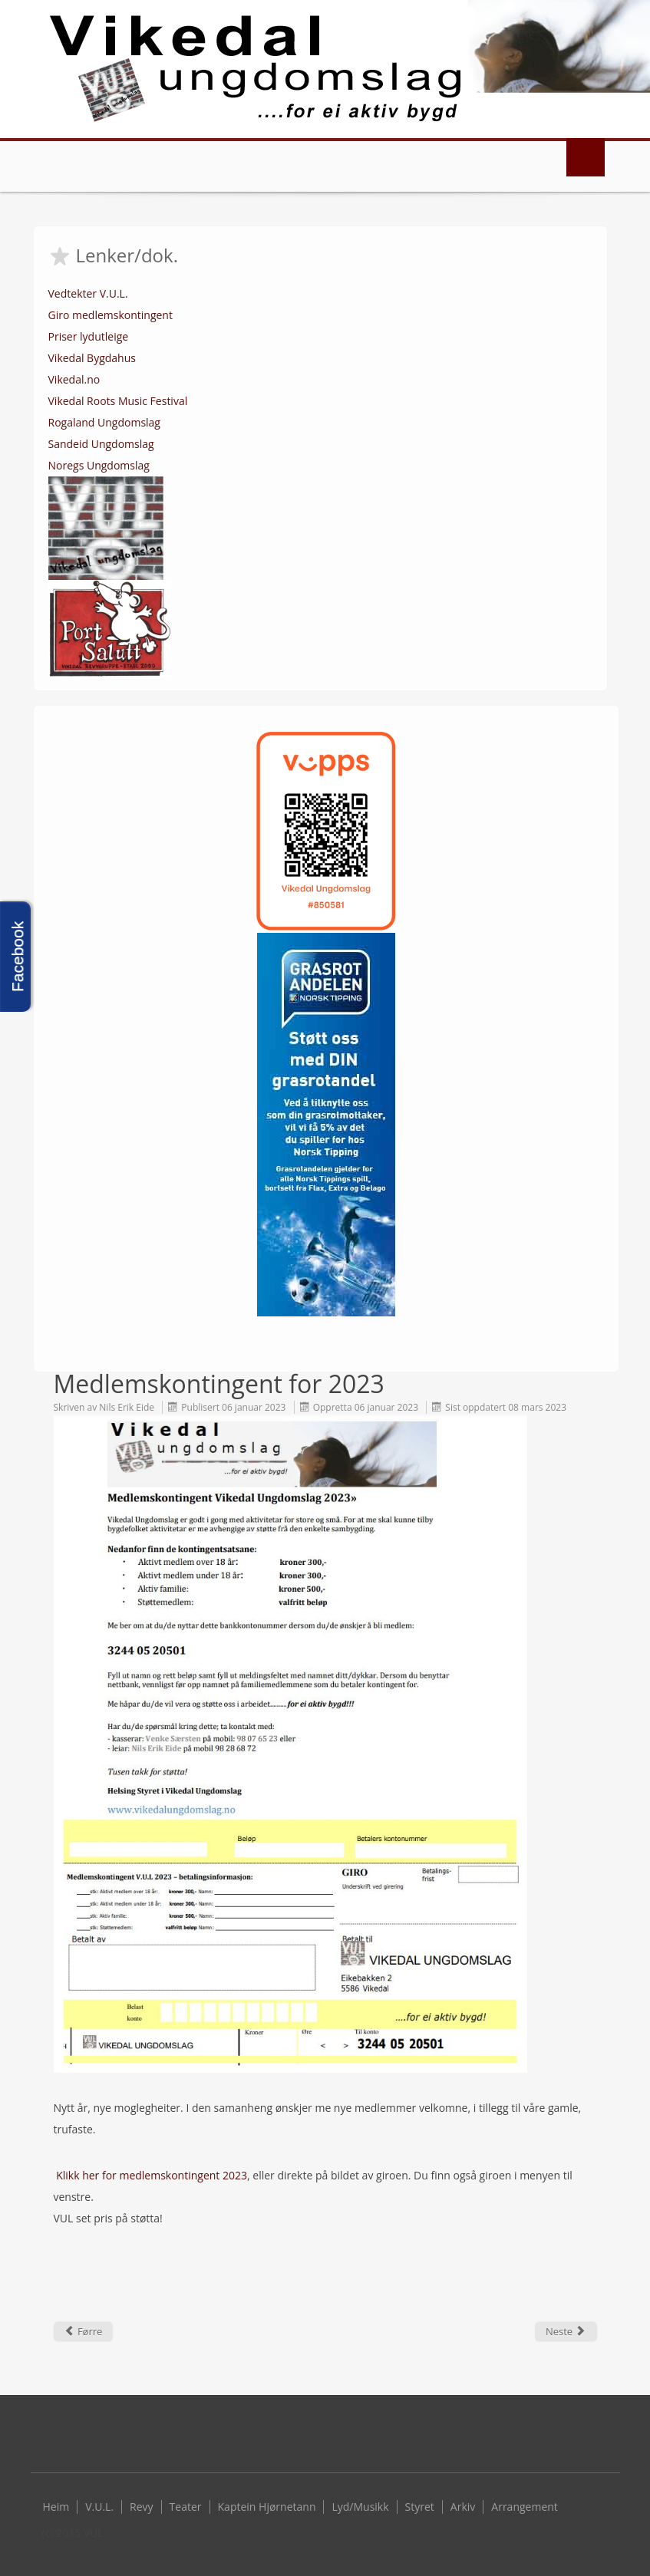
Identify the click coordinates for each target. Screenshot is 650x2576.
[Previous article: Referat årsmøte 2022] (84, 2331)
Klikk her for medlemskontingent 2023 (151, 2175)
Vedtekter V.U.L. (88, 293)
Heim (56, 2507)
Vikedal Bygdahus (92, 358)
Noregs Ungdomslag (99, 465)
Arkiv (462, 2507)
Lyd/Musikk (360, 2507)
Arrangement (524, 2507)
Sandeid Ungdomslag (101, 443)
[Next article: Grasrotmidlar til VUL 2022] (566, 2331)
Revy (141, 2507)
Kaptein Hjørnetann (267, 2507)
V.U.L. (99, 2507)
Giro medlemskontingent (110, 315)
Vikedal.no (74, 379)
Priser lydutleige (88, 336)
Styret (419, 2507)
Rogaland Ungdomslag (104, 422)
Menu (585, 157)
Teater (186, 2507)
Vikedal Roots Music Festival (118, 401)
